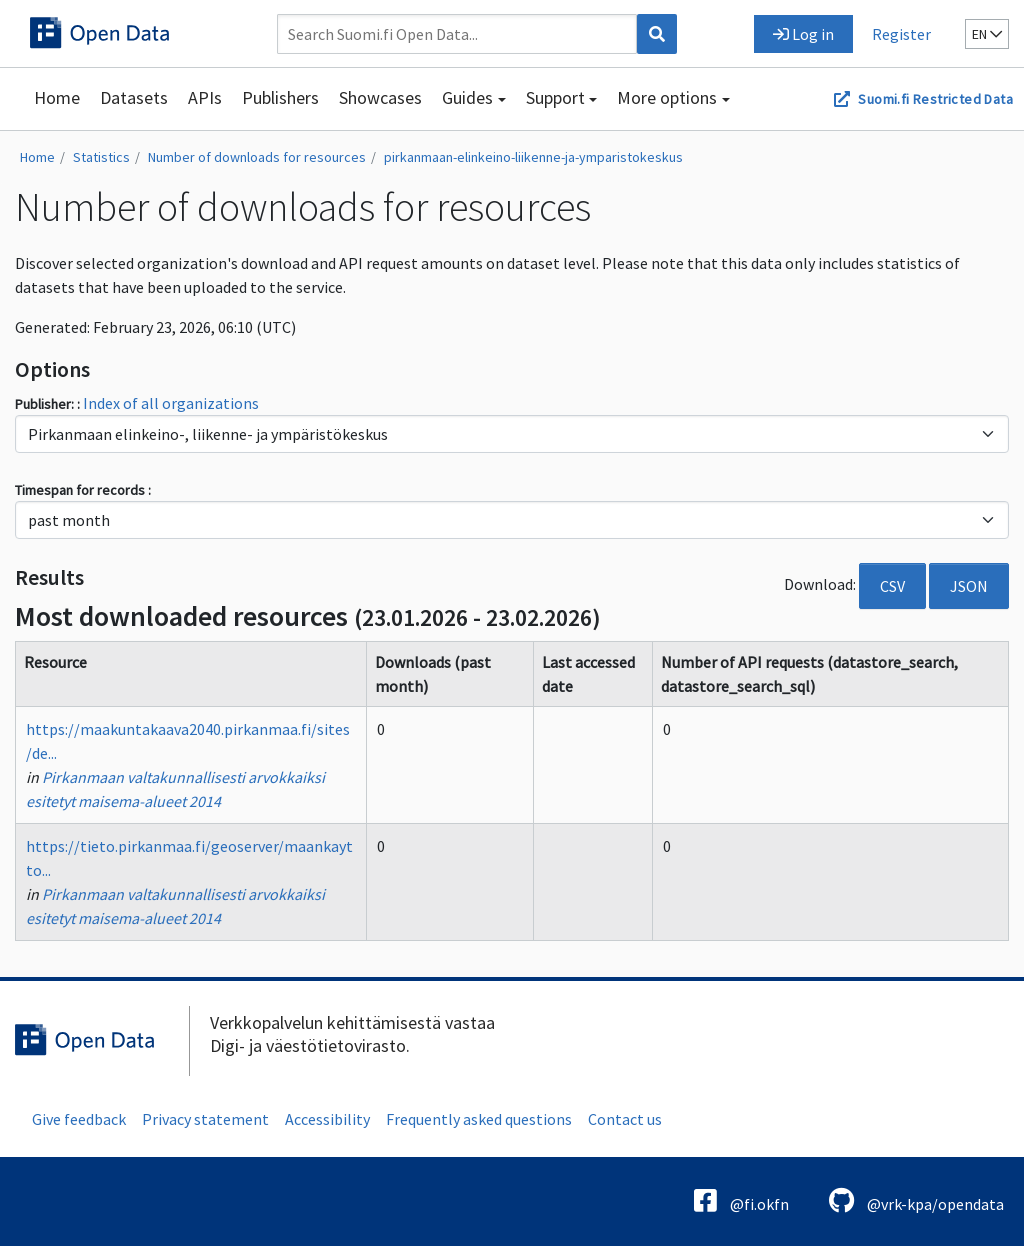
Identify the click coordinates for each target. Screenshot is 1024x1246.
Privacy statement (205, 1119)
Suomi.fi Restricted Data (935, 99)
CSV (892, 586)
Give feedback (79, 1119)
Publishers (280, 97)
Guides (467, 97)
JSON (969, 586)
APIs (205, 97)
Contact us (625, 1119)
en (987, 34)
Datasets (134, 97)
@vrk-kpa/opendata (916, 1200)
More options (667, 97)
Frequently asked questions (479, 1119)
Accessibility (327, 1119)
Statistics (101, 157)
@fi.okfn (741, 1200)
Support (555, 97)
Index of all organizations (171, 403)
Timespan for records (81, 490)
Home (57, 97)
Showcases (380, 97)
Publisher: (46, 404)
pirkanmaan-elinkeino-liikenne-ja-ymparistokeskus (533, 157)
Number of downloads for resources (257, 157)
